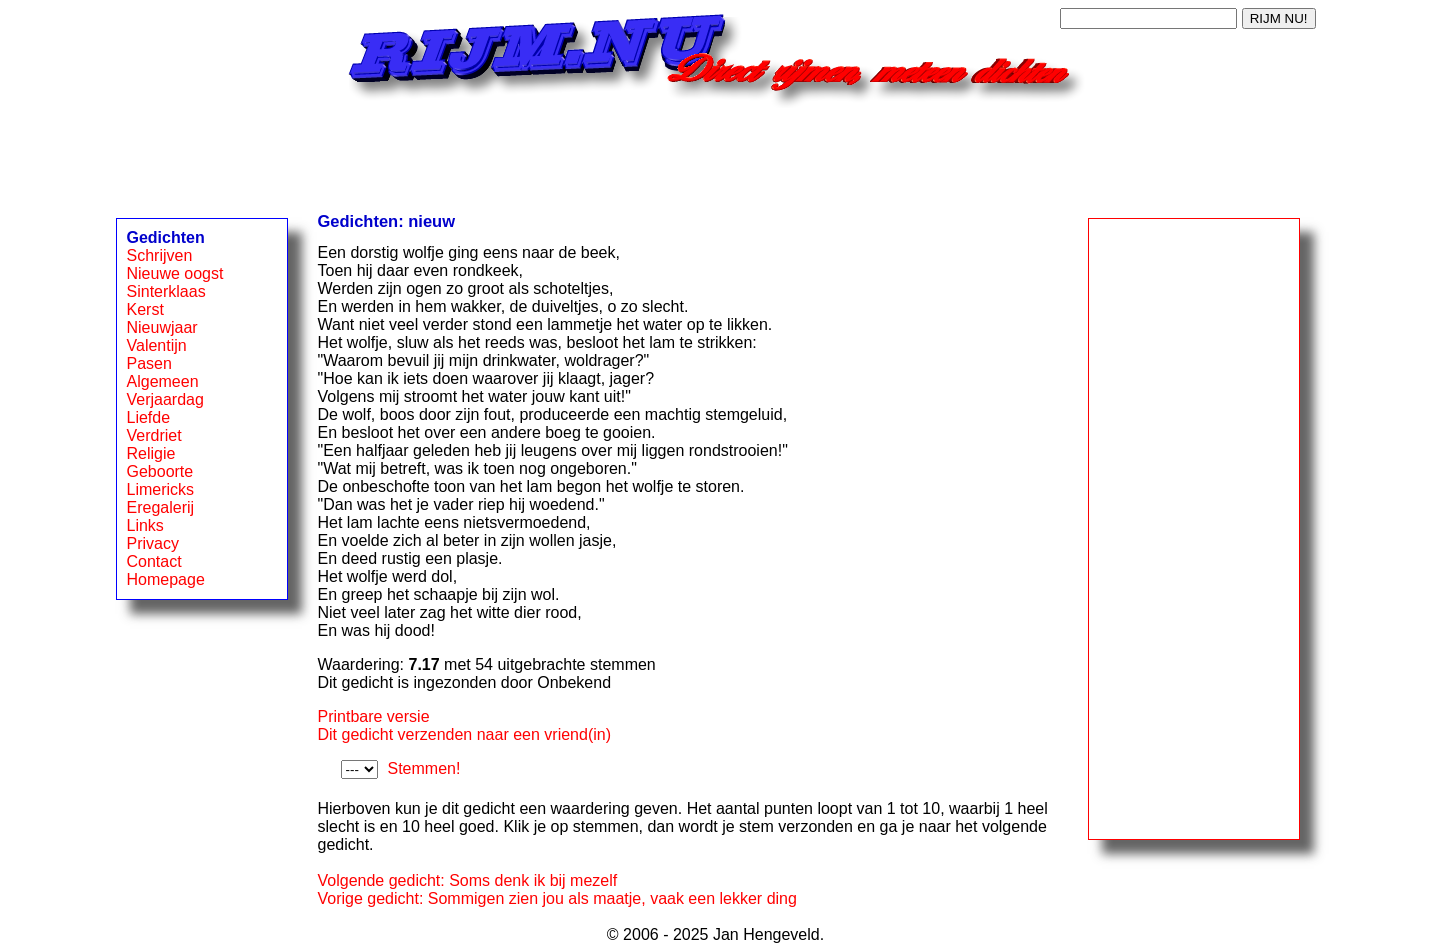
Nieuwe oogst (175, 273)
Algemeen (163, 381)
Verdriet (154, 435)
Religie (151, 453)
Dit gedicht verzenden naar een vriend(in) (465, 734)
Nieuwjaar (162, 327)
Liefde (149, 417)
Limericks (161, 489)
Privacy (153, 543)
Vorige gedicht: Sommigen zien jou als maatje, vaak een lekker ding (557, 898)
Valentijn (157, 345)
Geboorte (160, 471)
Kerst (145, 309)
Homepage (166, 579)
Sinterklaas (166, 291)
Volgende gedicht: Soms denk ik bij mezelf (468, 880)
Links (145, 525)
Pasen (149, 363)
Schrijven (160, 255)
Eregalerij (161, 507)
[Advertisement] (716, 153)
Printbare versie (374, 716)
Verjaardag (165, 399)
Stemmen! (424, 768)
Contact (154, 561)
